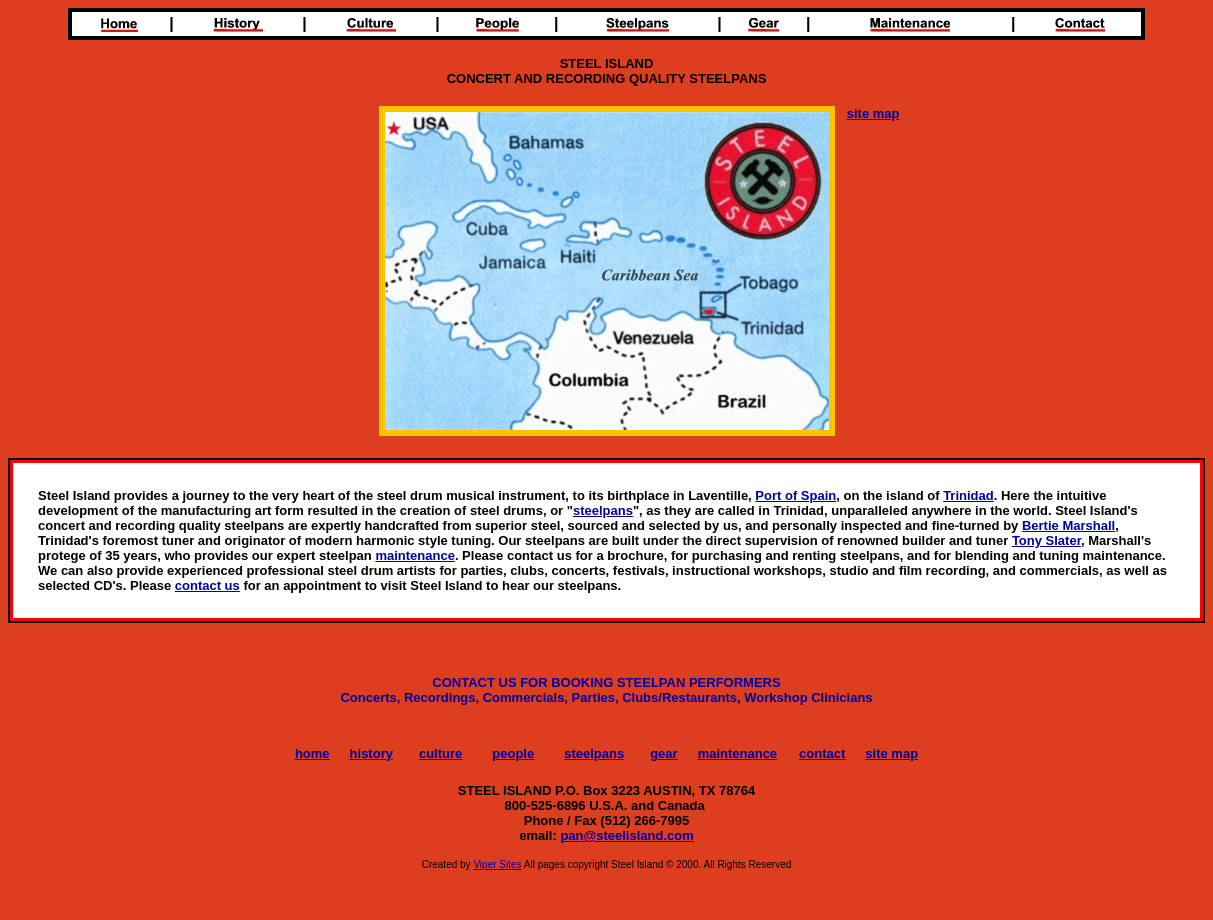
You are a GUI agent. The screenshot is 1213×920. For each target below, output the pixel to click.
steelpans (603, 510)
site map (891, 753)
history (371, 753)
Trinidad (968, 495)
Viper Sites (497, 864)
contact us (207, 585)
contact (822, 753)
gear (663, 753)
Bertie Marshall (1068, 525)
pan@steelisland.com (626, 835)
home (312, 753)
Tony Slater (1046, 540)
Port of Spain (795, 495)
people (513, 753)
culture (440, 753)
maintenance (414, 555)
